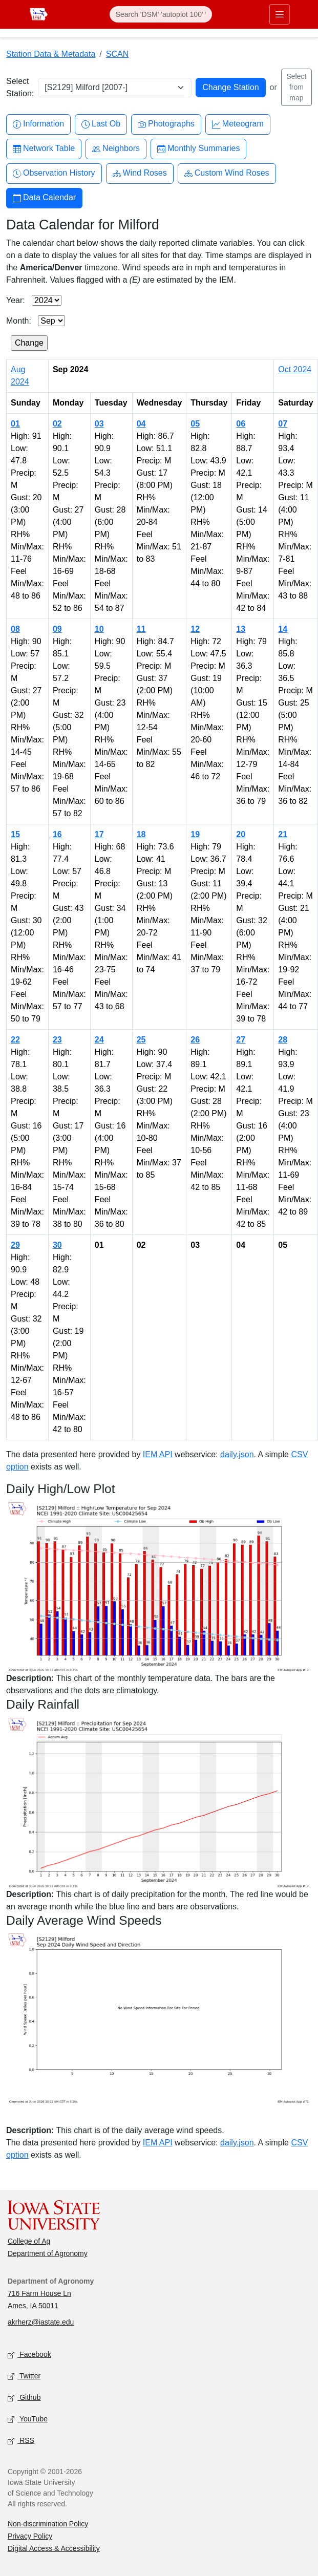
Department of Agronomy (48, 2253)
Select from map (296, 87)
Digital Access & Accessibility (54, 2548)
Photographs (166, 124)
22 (15, 1039)
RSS (21, 2441)
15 (15, 834)
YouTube (28, 2420)
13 (240, 629)
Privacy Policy (30, 2536)
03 (99, 423)
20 (240, 834)
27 (240, 1039)
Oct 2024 (294, 369)
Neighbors (116, 149)
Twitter (24, 2377)
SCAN (117, 54)
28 (282, 1039)
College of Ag (29, 2241)
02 (57, 423)
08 (15, 629)
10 (99, 629)
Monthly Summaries (198, 149)
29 (15, 1245)
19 (195, 834)
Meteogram (238, 124)
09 (57, 629)
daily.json (237, 1454)
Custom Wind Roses (226, 173)
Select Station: (20, 87)
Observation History (54, 173)
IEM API (158, 1454)
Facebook (29, 2355)
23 (57, 1039)
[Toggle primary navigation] (279, 14)
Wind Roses (140, 173)
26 (195, 1039)
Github (24, 2398)
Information (38, 124)
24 (99, 1039)
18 (141, 834)
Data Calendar (44, 198)
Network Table (44, 149)
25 (141, 1039)
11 (141, 629)
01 (15, 423)
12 (195, 629)
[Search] (161, 14)
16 (57, 834)
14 (282, 629)
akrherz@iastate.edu (41, 2322)
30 (57, 1245)
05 (195, 423)
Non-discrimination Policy (48, 2524)
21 (282, 834)
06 (240, 423)
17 (99, 834)
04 (141, 423)
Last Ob (100, 124)
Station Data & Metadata (50, 54)
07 (282, 423)
